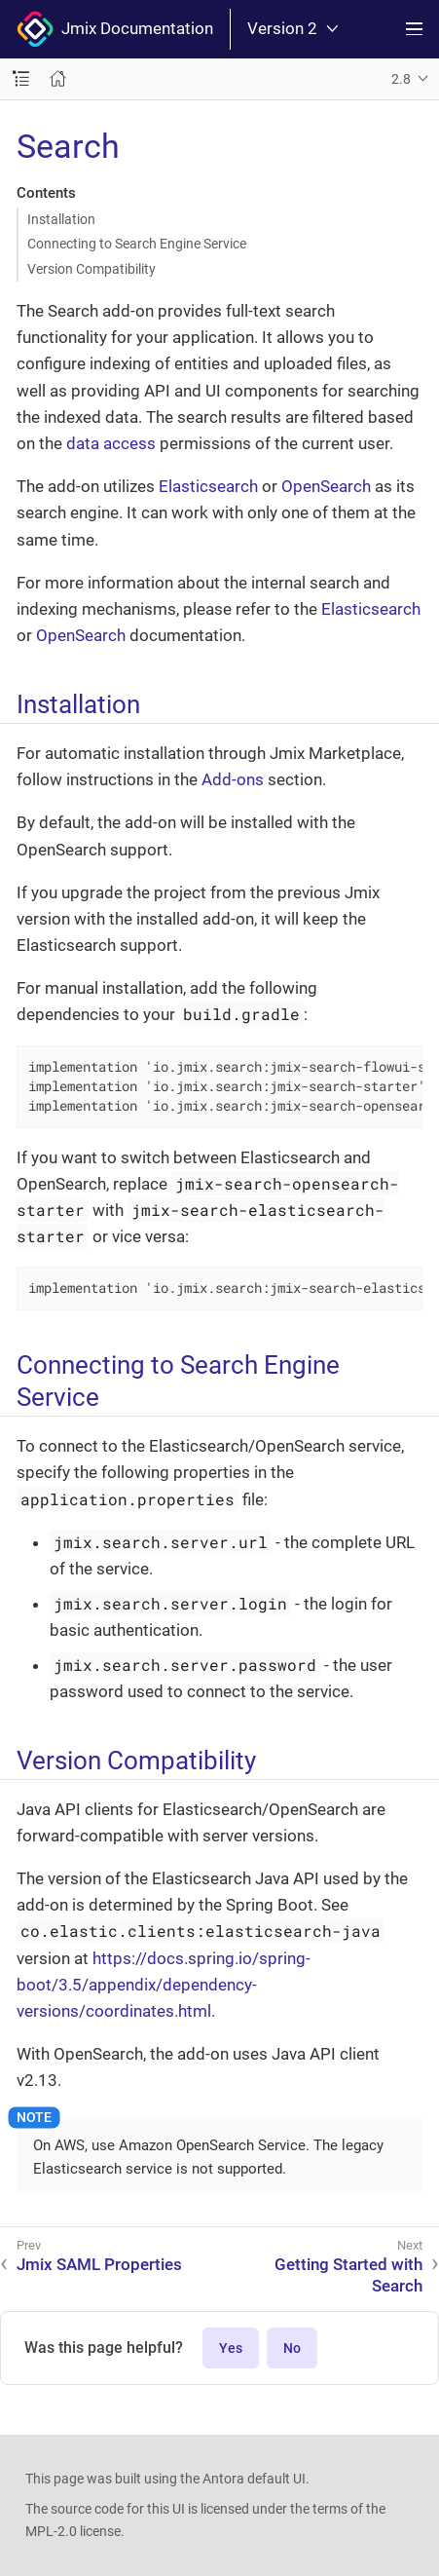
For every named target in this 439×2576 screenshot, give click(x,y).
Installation (61, 219)
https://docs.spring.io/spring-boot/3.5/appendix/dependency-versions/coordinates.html (164, 1985)
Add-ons (232, 779)
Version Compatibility (91, 269)
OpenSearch (326, 486)
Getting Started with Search (348, 2274)
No (292, 2348)
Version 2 (292, 28)
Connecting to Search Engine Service (136, 243)
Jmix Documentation (115, 29)
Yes (230, 2348)
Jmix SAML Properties (99, 2264)
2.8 (401, 79)
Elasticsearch (208, 486)
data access (111, 443)
